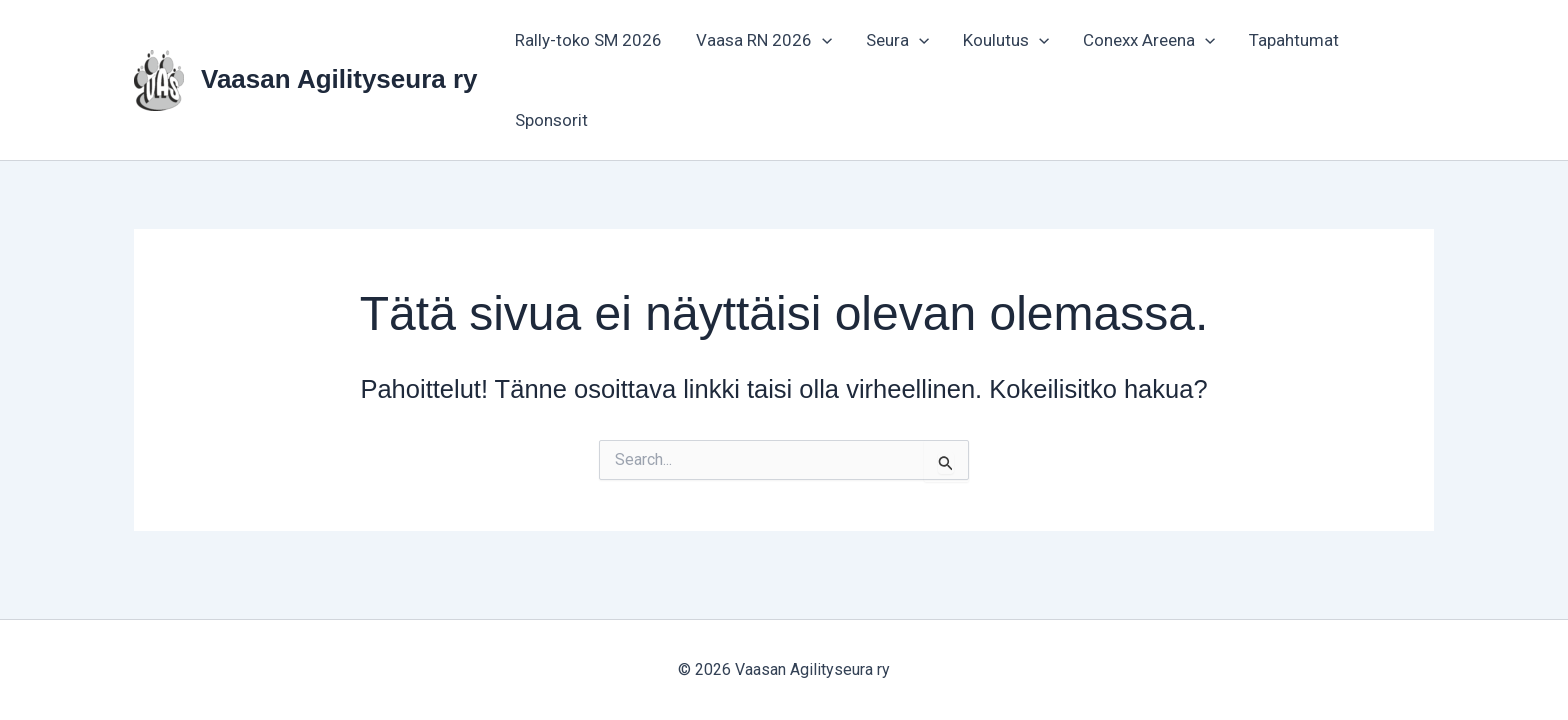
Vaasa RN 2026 (764, 40)
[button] (822, 40)
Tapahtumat (1294, 40)
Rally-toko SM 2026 (588, 40)
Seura (897, 40)
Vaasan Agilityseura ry (339, 79)
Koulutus (1006, 40)
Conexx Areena (1149, 40)
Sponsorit (551, 120)
